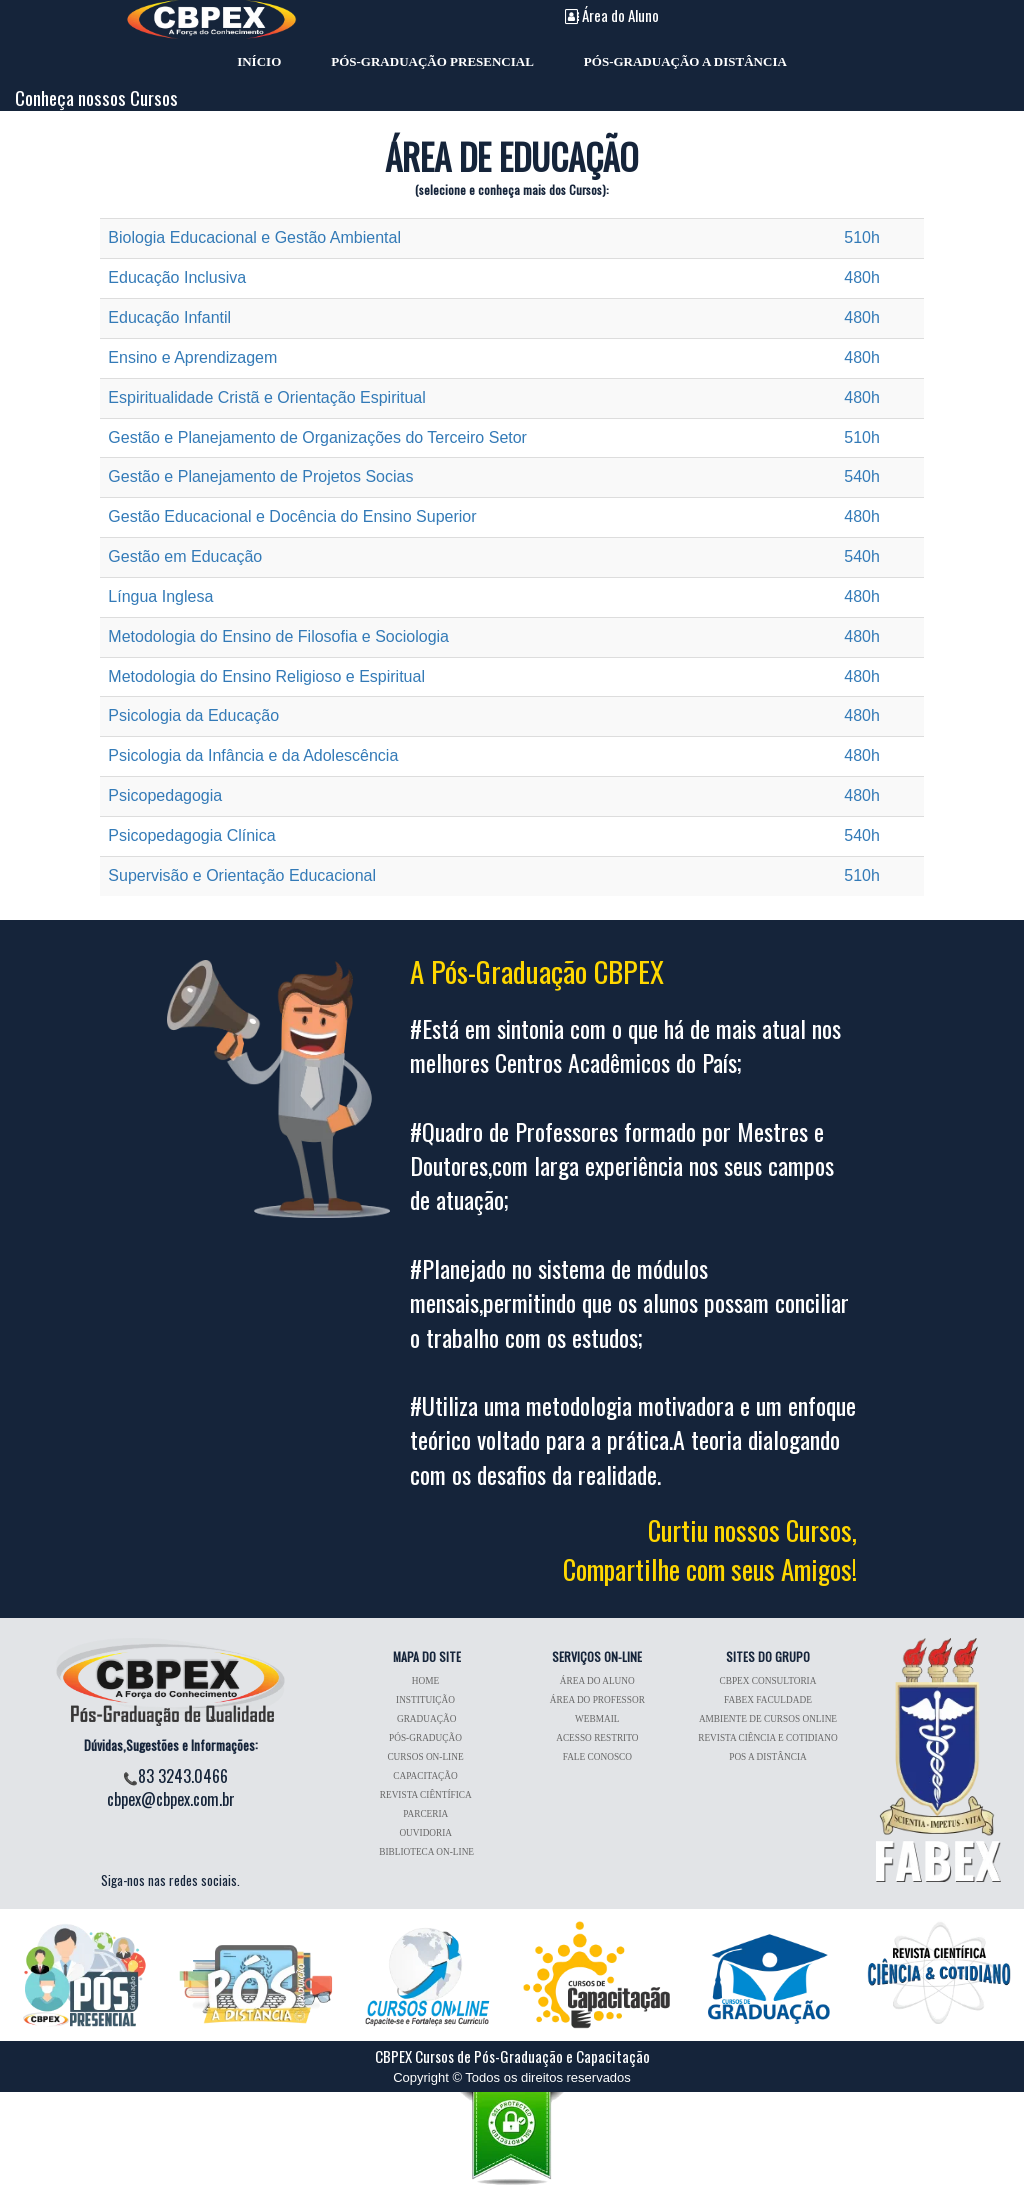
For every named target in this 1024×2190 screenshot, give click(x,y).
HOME (427, 1681)
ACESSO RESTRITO (597, 1738)
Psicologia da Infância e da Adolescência (253, 755)
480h (862, 277)
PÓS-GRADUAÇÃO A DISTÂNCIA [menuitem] (685, 58)
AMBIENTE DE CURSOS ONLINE (768, 1719)
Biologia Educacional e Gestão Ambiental (254, 237)
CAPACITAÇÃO (426, 1776)
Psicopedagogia (165, 795)
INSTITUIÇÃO (426, 1700)
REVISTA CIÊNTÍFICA (427, 1795)
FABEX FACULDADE (768, 1700)
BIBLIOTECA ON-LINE (426, 1852)
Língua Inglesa (160, 596)
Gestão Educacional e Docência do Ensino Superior (292, 516)
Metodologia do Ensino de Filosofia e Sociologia (278, 636)
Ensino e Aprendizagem (192, 357)
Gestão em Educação (185, 556)
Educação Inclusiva (177, 277)
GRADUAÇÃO (426, 1719)
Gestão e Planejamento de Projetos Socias (260, 476)
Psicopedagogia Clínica (191, 835)
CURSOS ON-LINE (426, 1757)
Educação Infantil (169, 317)
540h (862, 476)
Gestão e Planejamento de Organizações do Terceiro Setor (317, 437)
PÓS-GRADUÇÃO (426, 1738)
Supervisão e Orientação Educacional (242, 875)
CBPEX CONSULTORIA (768, 1681)
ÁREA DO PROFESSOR (597, 1700)
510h (862, 237)
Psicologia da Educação (193, 715)
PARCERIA (426, 1814)
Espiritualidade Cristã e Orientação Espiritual (266, 397)
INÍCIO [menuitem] (259, 58)
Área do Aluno (612, 15)
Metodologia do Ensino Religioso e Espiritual (266, 676)
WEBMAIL (597, 1719)
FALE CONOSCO (597, 1757)
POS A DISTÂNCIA (768, 1757)
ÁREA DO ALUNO (597, 1681)
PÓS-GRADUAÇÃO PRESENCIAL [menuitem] (432, 58)
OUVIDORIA (426, 1833)
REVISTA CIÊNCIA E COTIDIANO (767, 1738)
